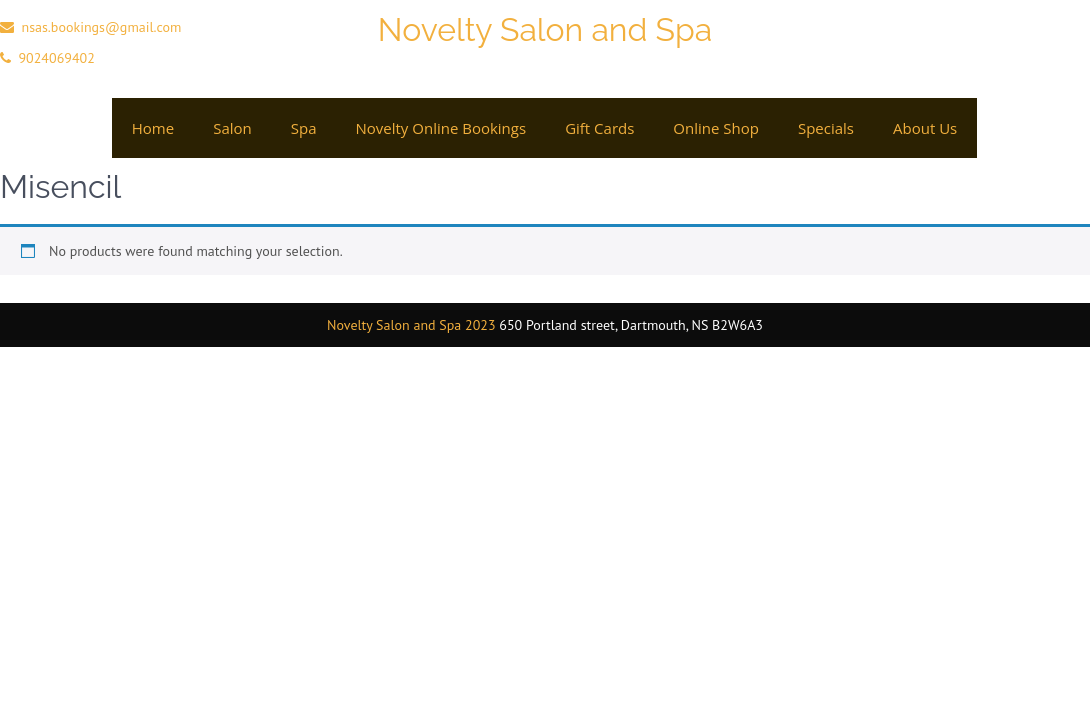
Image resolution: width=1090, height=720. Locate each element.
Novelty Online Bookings (440, 128)
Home (153, 128)
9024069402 (56, 58)
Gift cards (599, 128)
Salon (232, 128)
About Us (925, 128)
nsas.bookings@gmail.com (101, 27)
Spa (304, 128)
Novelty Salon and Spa (545, 29)
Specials (826, 128)
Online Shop (716, 128)
